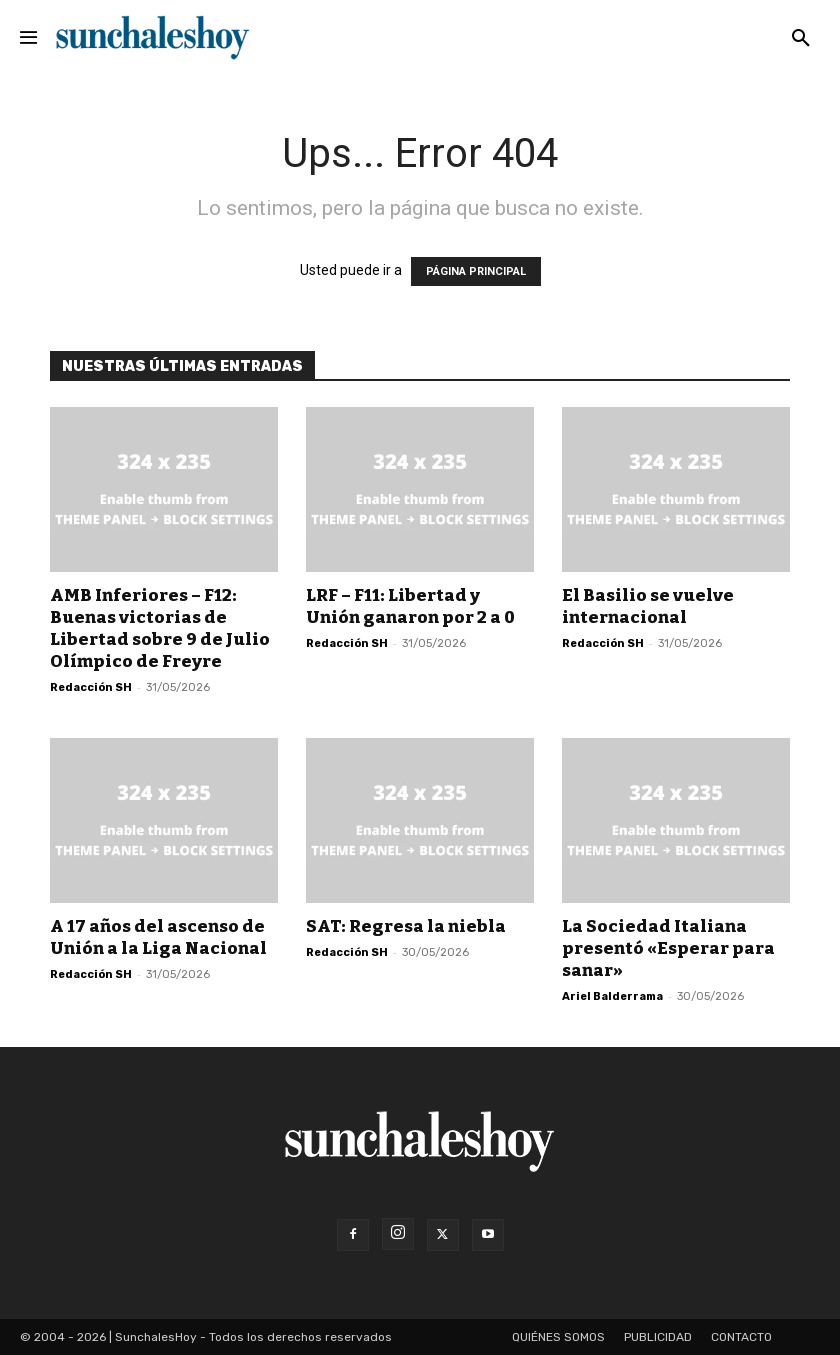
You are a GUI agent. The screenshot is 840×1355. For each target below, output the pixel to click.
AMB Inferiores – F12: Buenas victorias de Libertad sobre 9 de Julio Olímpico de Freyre (160, 628)
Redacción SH (91, 687)
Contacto (741, 1337)
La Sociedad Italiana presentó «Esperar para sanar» (668, 948)
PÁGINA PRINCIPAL (476, 271)
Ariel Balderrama (612, 996)
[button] (801, 39)
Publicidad (658, 1337)
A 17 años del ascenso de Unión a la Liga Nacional (158, 937)
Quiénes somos (558, 1337)
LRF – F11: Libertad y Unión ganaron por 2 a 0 (410, 606)
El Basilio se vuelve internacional (648, 606)
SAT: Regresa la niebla (406, 926)
